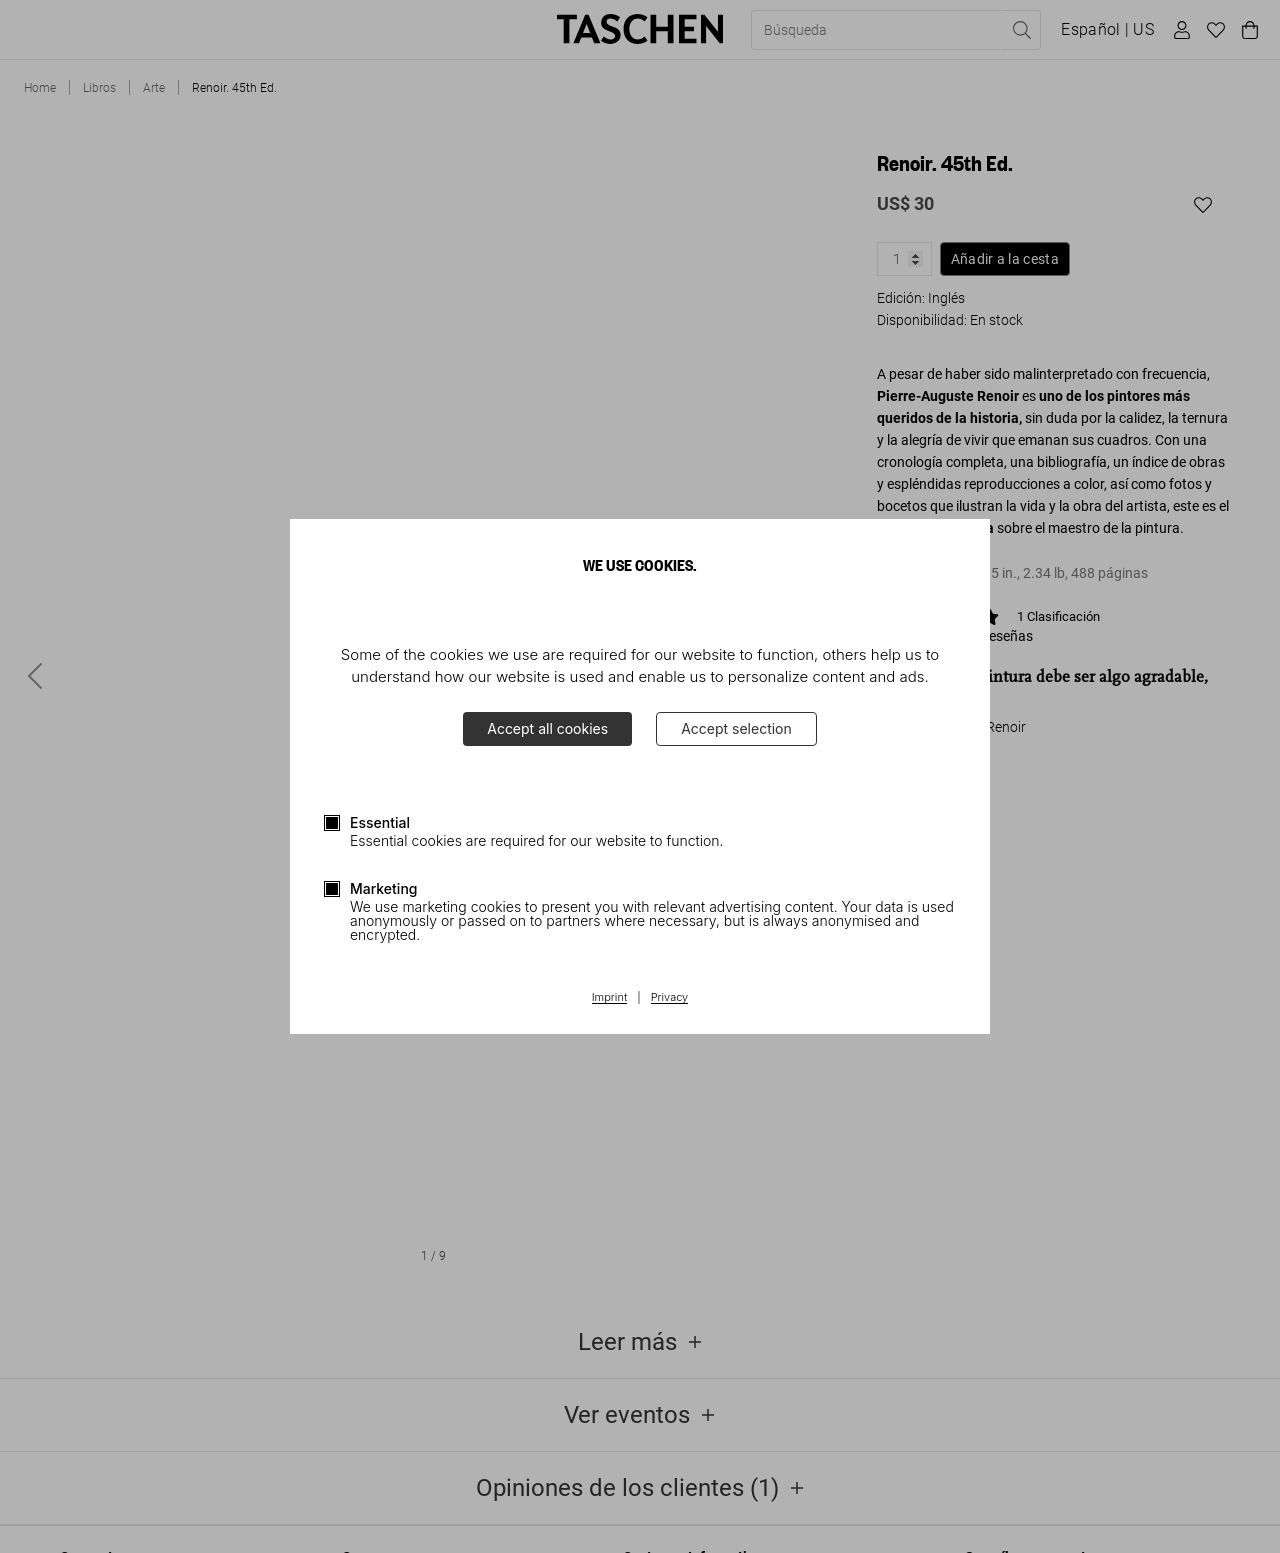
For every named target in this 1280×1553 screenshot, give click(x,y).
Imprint (609, 998)
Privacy (670, 998)
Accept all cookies (547, 728)
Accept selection (736, 728)
